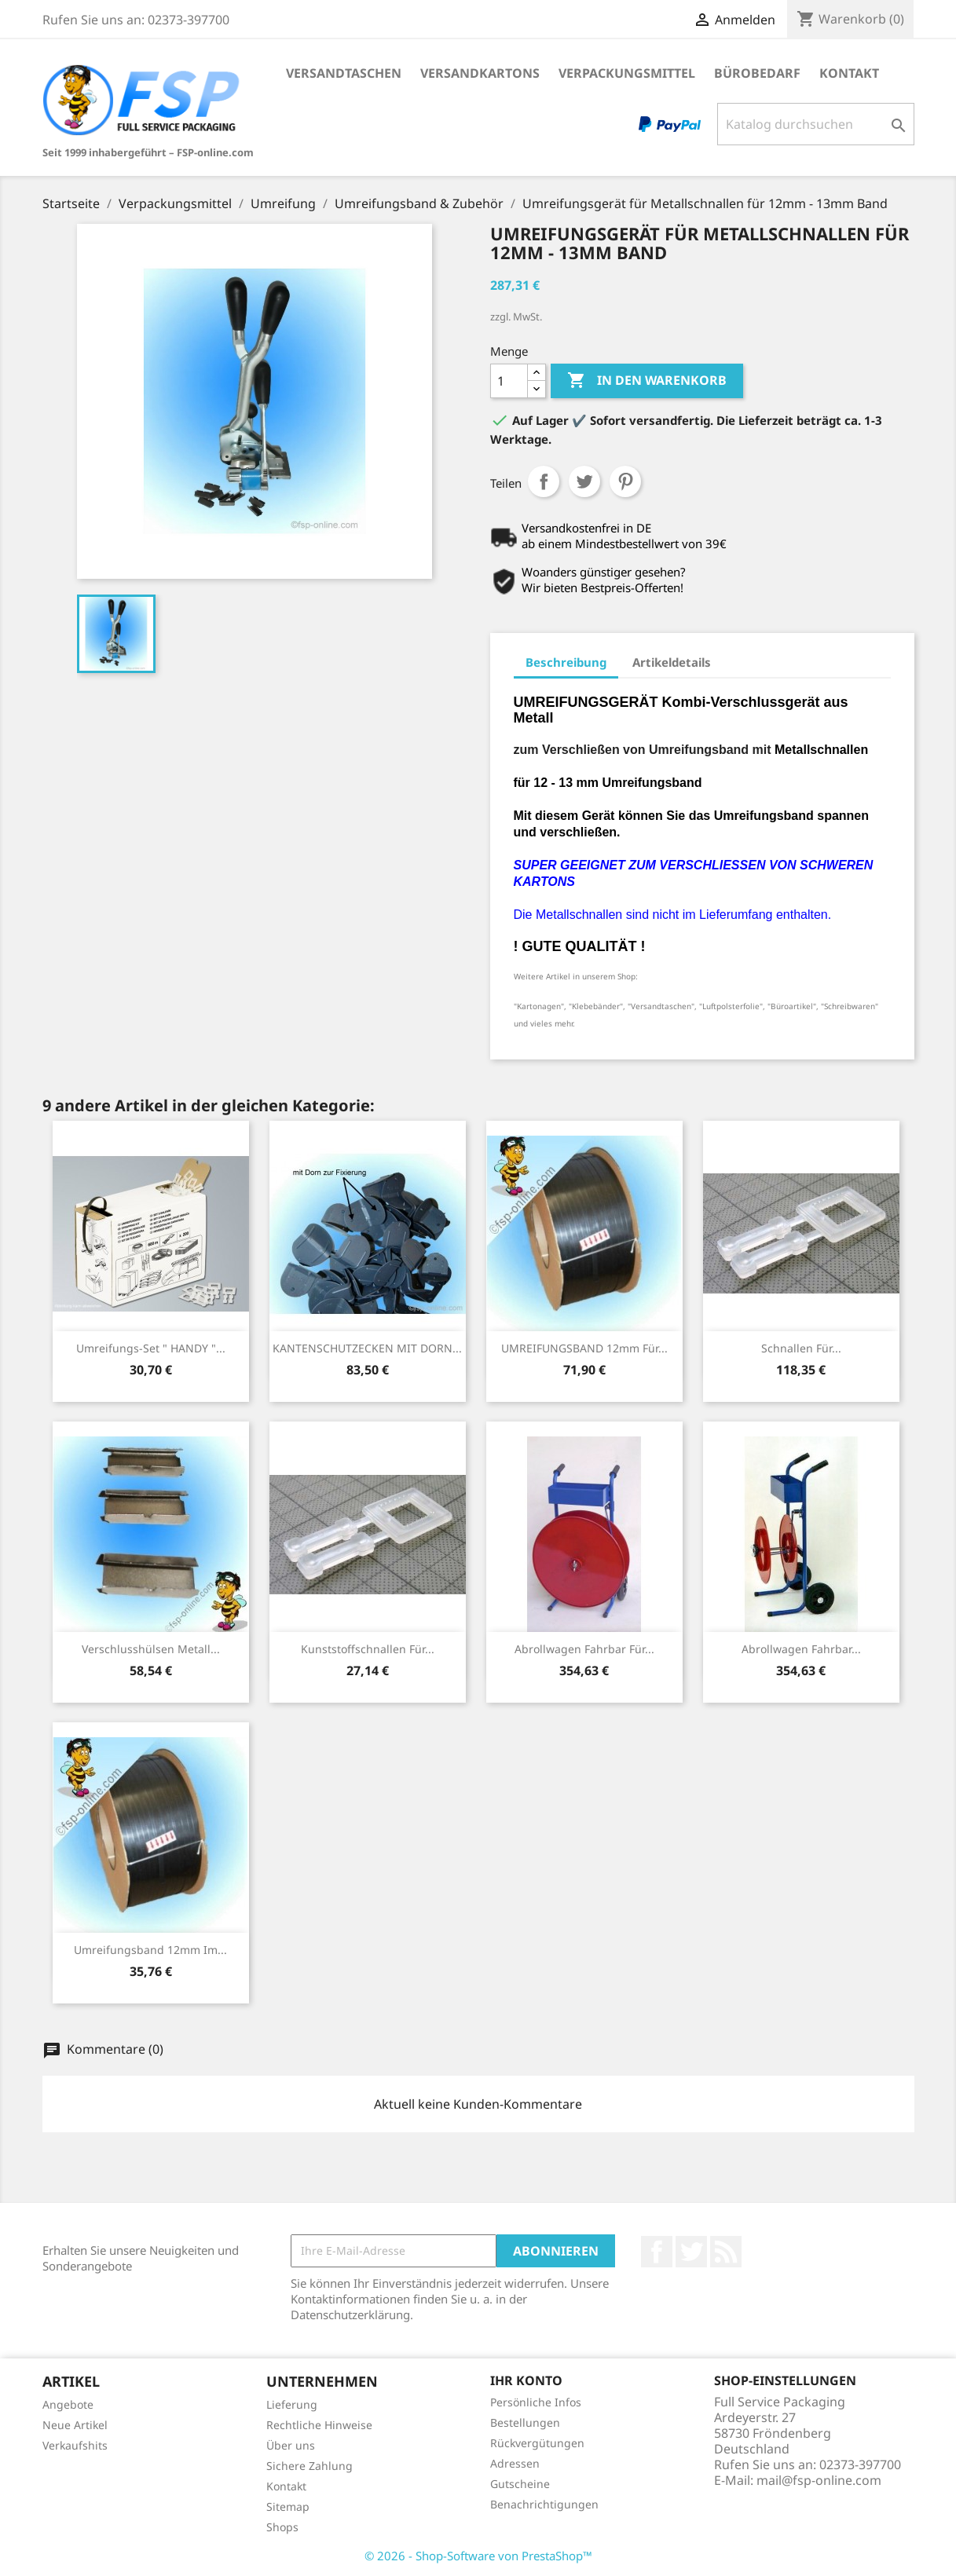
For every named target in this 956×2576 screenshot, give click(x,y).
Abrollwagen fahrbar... (801, 1648)
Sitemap (288, 2506)
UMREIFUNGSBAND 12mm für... (584, 1348)
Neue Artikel (75, 2424)
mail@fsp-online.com (818, 2480)
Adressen (515, 2463)
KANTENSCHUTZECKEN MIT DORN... (367, 1348)
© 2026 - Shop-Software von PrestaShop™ (478, 2555)
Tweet (584, 481)
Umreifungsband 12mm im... (150, 1949)
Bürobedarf (757, 73)
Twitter (691, 2251)
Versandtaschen (343, 73)
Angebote (67, 2404)
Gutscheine (520, 2483)
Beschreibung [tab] (566, 662)
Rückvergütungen (537, 2442)
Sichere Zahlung (309, 2465)
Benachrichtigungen (544, 2504)
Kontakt (849, 73)
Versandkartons (480, 73)
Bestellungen (525, 2422)
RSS (726, 2251)
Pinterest (625, 481)
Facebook (656, 2251)
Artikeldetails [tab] (671, 662)
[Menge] (509, 381)
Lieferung (291, 2404)
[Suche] (815, 124)
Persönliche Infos (535, 2402)
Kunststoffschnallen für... (367, 1648)
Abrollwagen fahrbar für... (584, 1648)
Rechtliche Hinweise (319, 2424)
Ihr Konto (526, 2380)
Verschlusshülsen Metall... (151, 1648)
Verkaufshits (75, 2445)
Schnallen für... (801, 1348)
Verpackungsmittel (627, 73)
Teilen (543, 481)
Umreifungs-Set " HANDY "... (150, 1348)
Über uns (290, 2445)
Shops (282, 2526)
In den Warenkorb (647, 381)
